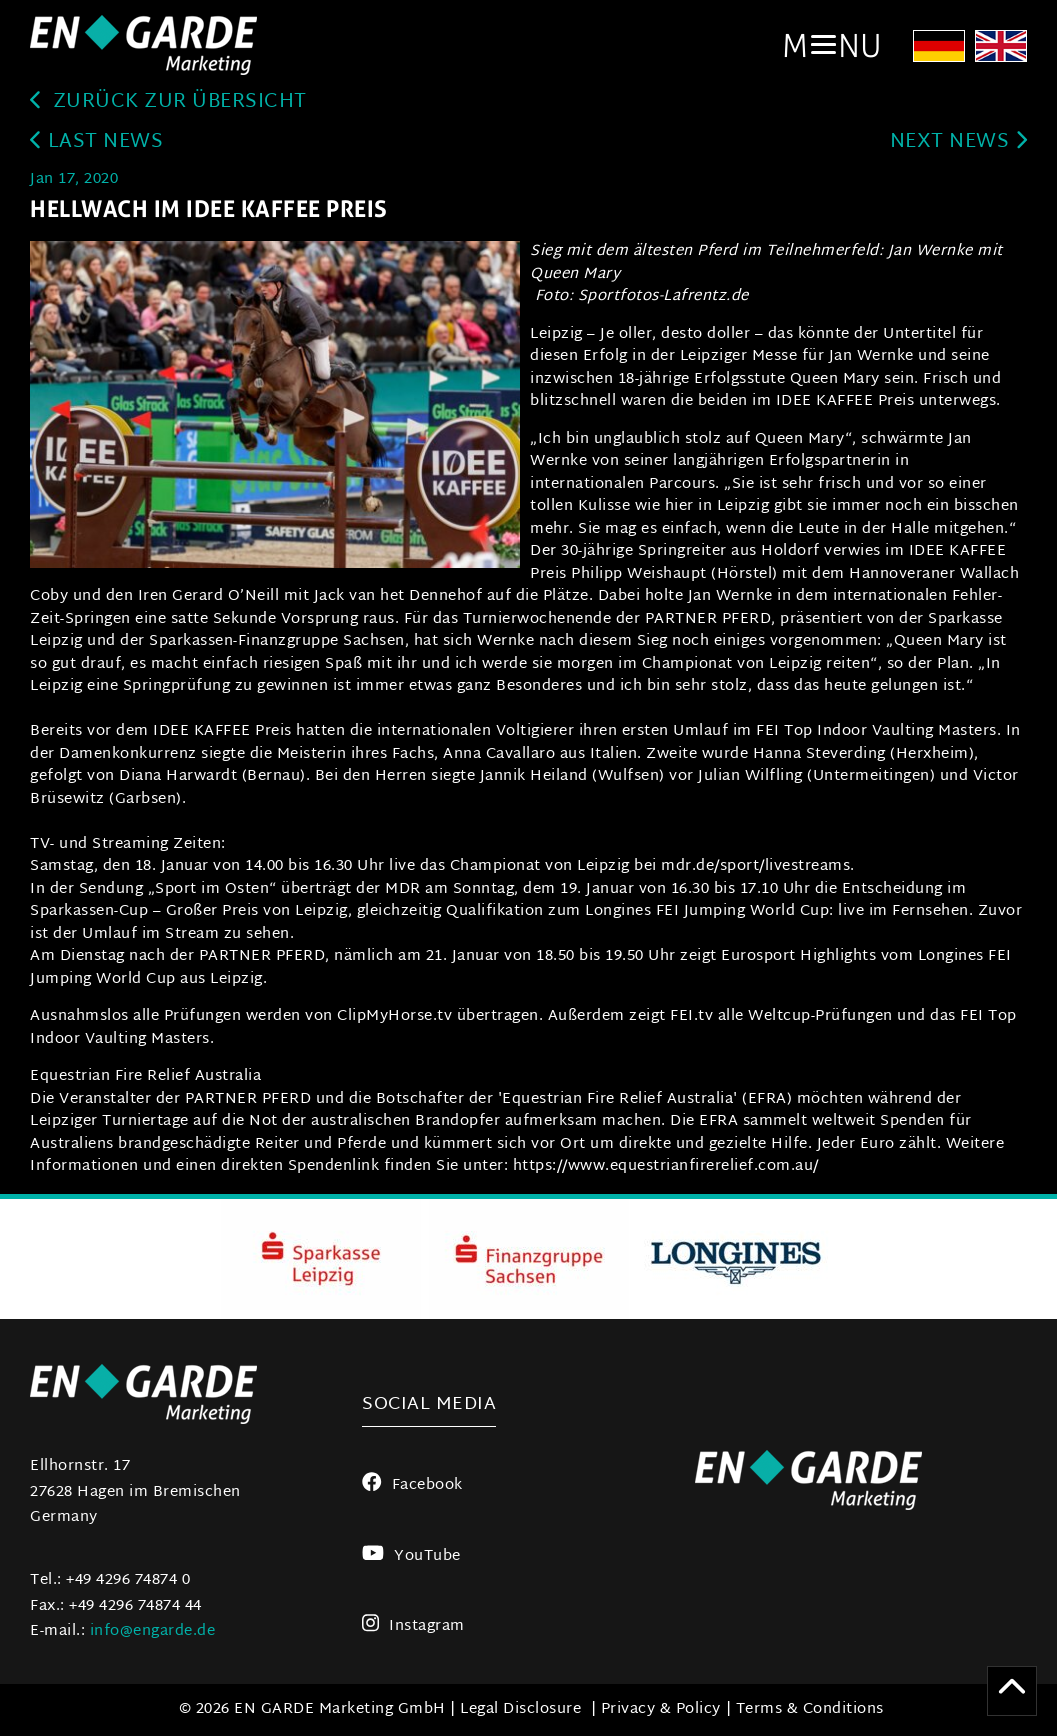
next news (958, 142)
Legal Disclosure (520, 1709)
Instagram (413, 1626)
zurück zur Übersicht (168, 102)
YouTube (411, 1556)
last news (96, 142)
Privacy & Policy (661, 1709)
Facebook (412, 1485)
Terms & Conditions (810, 1709)
